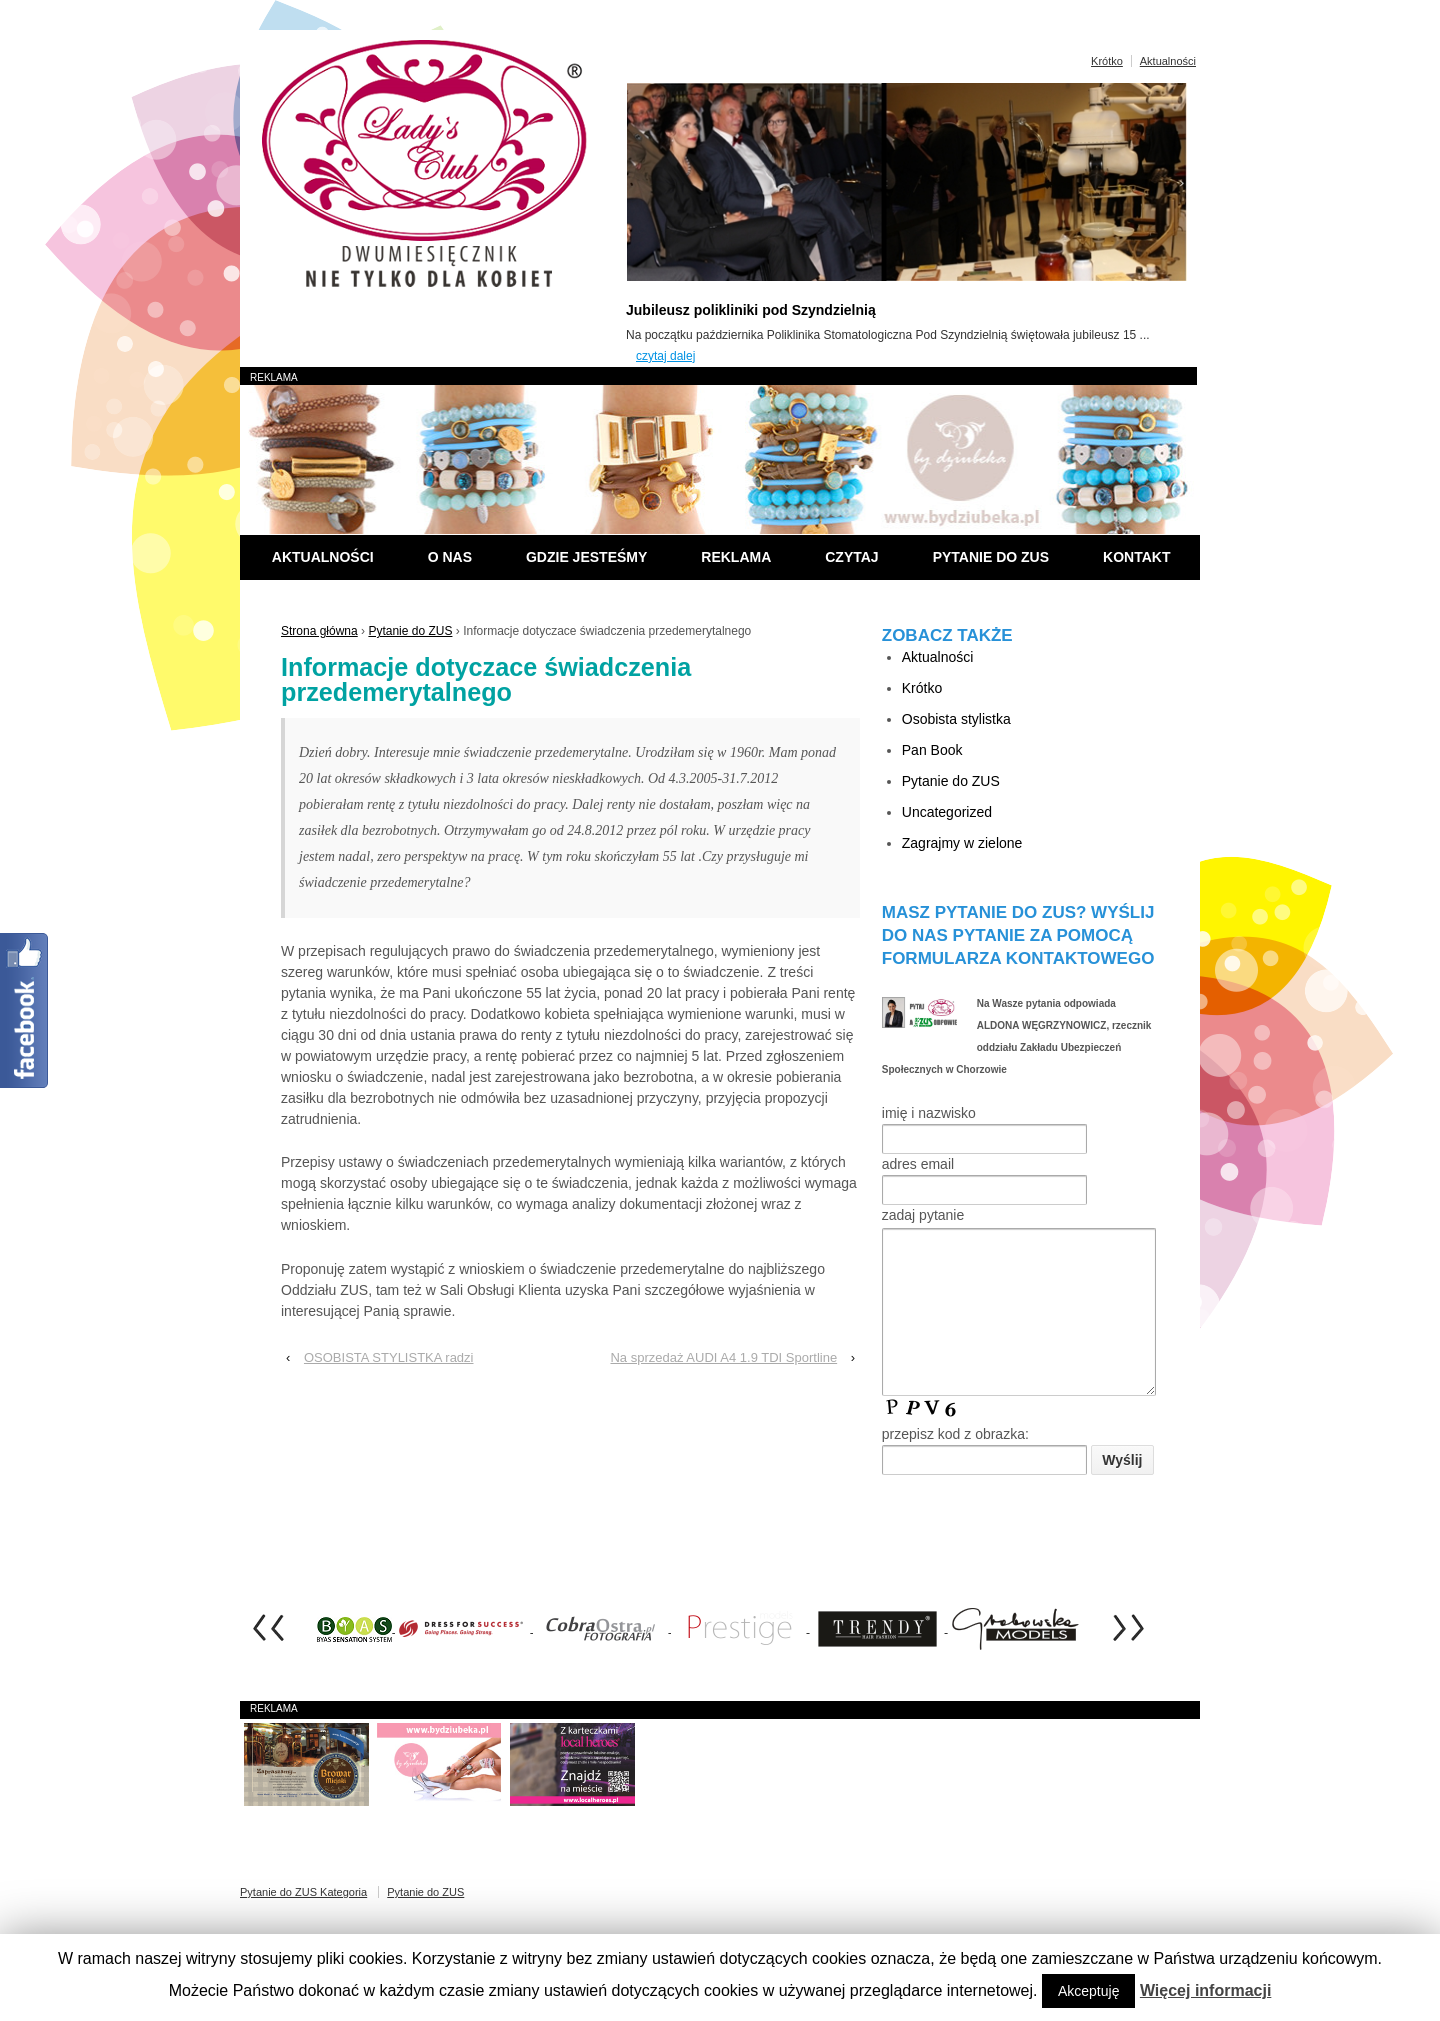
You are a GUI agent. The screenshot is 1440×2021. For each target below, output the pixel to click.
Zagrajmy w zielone (962, 843)
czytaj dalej (665, 356)
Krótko (1107, 61)
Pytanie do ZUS (991, 557)
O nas (450, 557)
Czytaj (851, 557)
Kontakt (1136, 557)
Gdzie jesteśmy (586, 557)
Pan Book (932, 750)
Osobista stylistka (956, 719)
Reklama (736, 557)
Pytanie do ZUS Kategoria (303, 1922)
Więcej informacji (1205, 1990)
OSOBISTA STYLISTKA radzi (389, 1357)
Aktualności (1168, 61)
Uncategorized (947, 812)
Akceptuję (1088, 1991)
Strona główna (319, 631)
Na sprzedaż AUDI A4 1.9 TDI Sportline (723, 1357)
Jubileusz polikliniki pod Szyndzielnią (751, 310)
